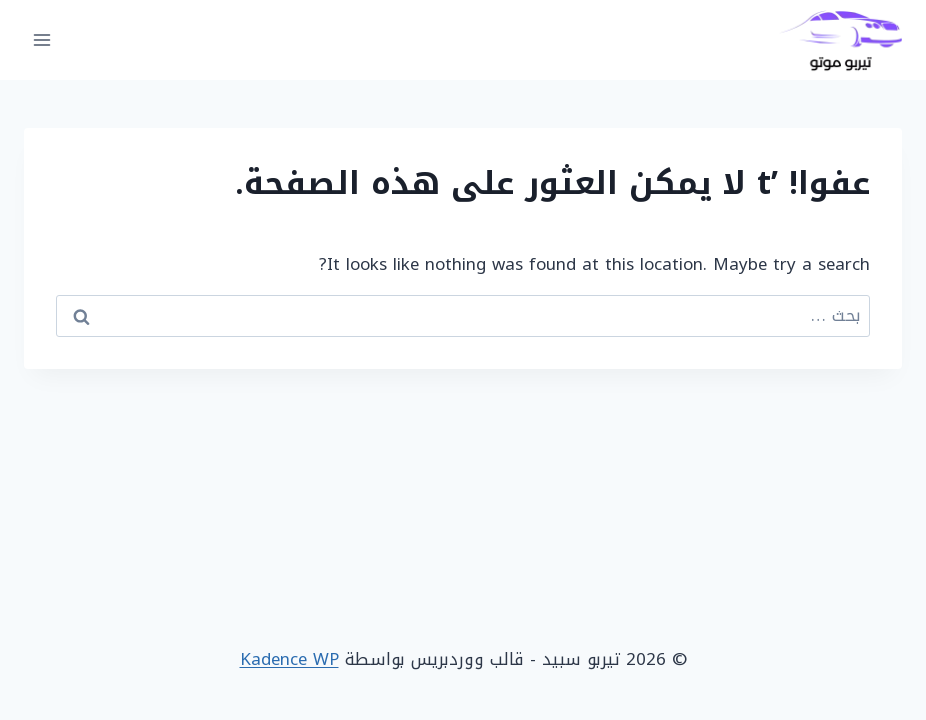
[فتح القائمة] (42, 39)
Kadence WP (289, 659)
